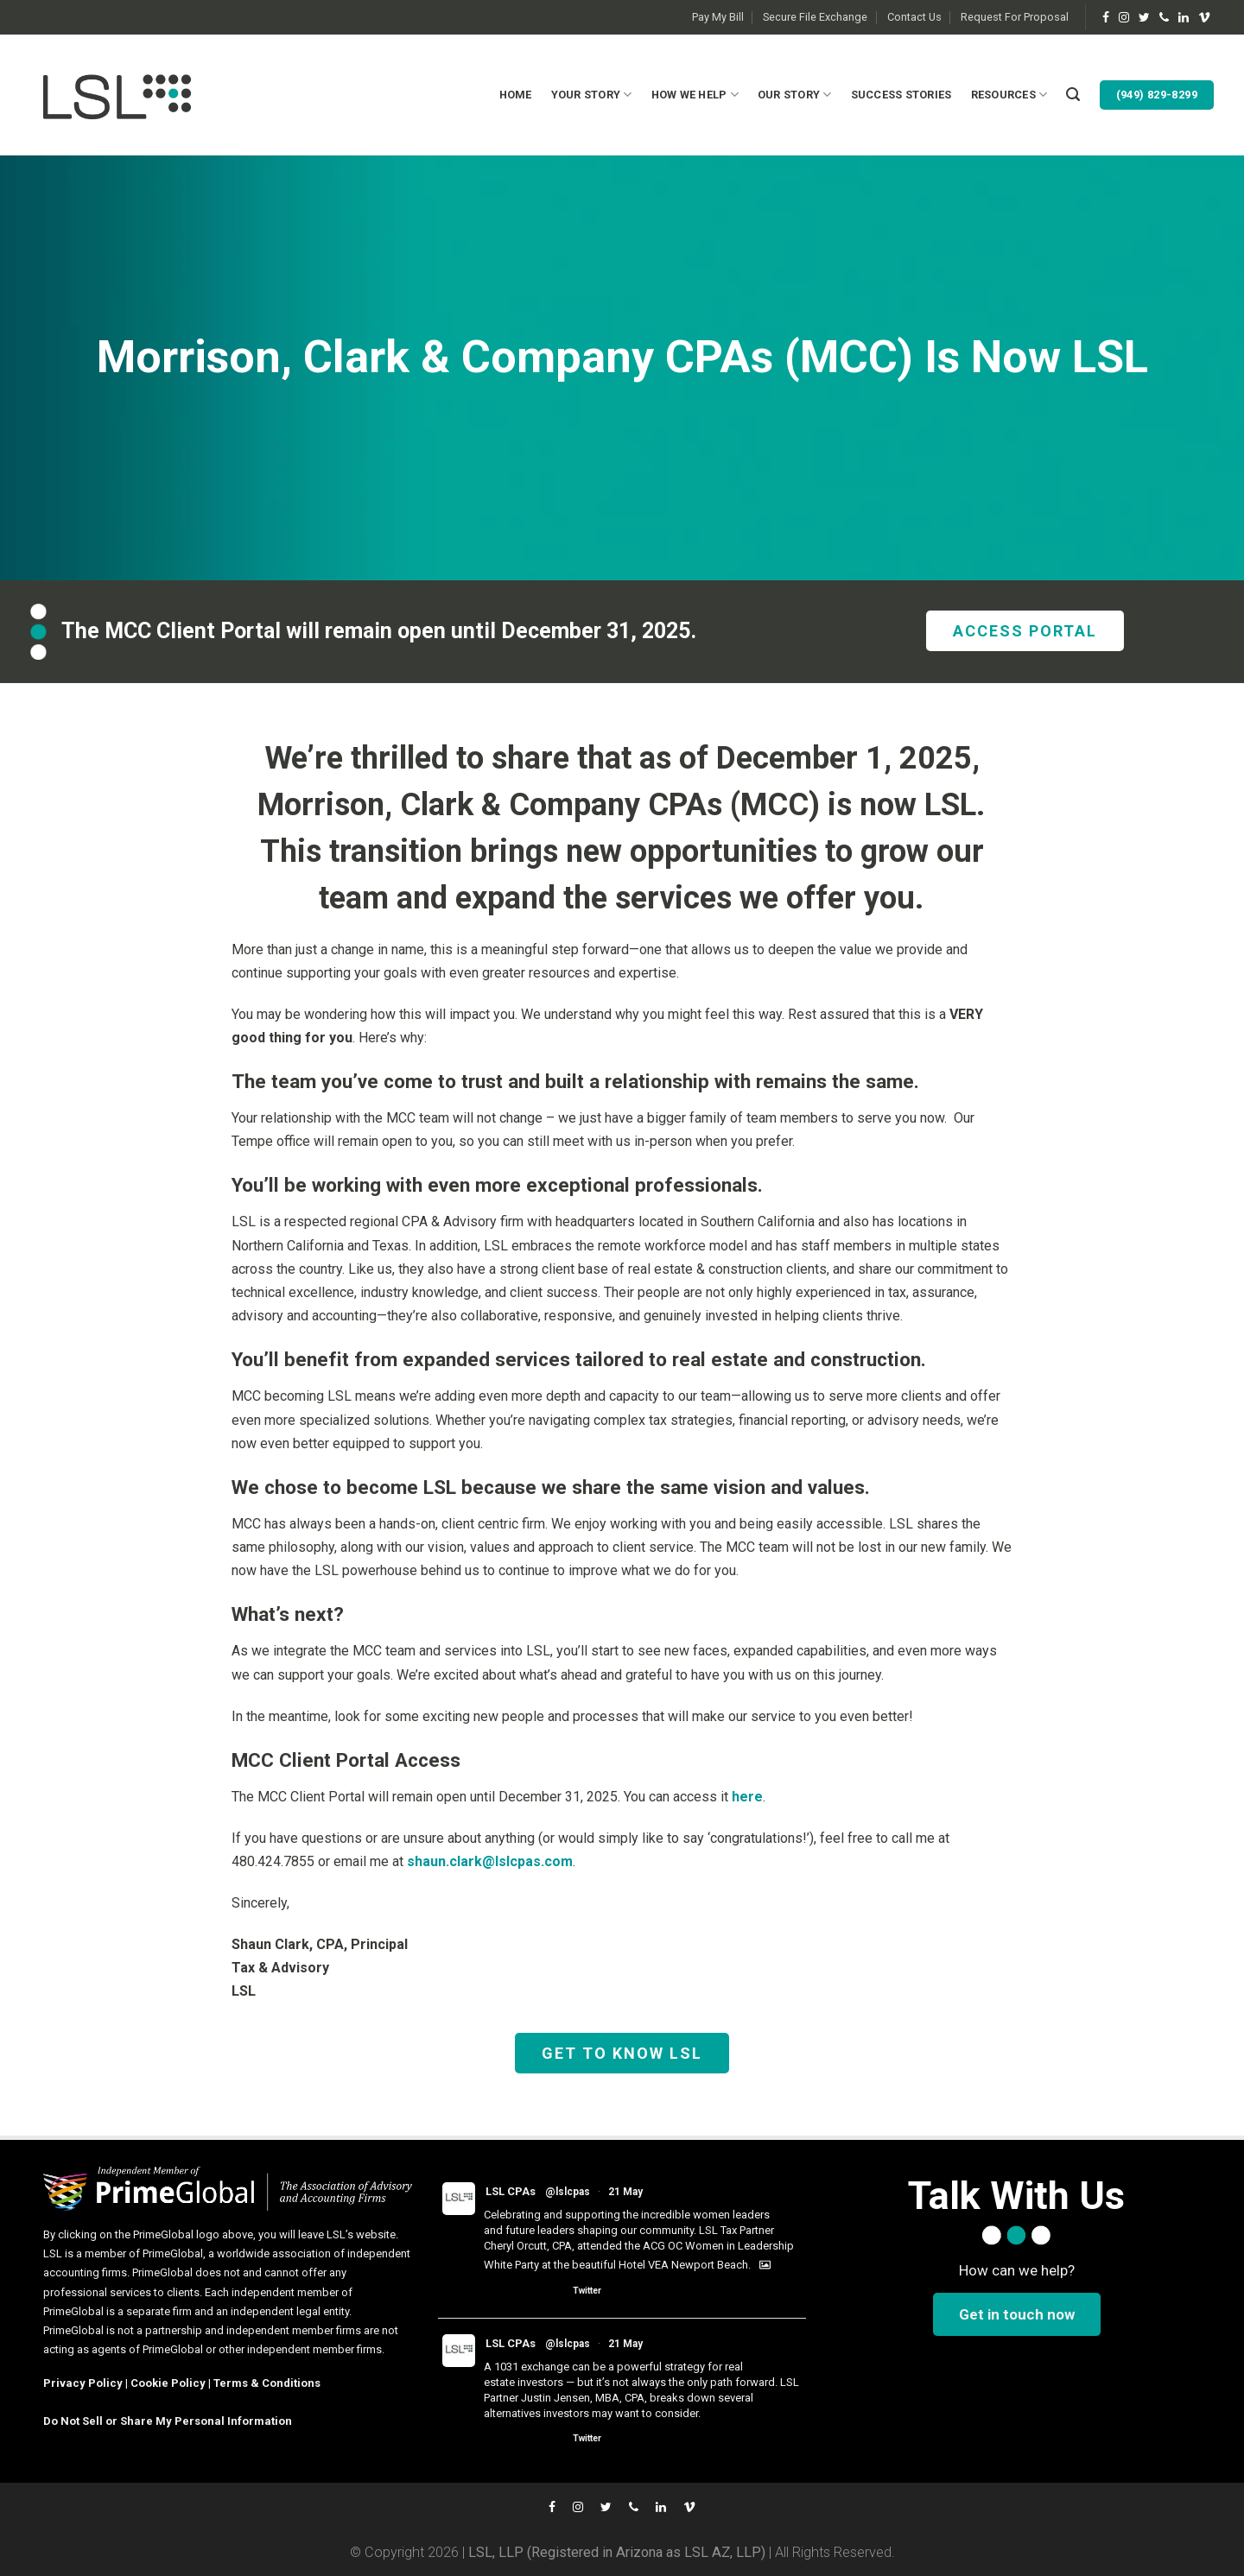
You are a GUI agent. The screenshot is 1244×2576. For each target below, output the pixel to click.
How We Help (695, 94)
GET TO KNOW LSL (622, 2053)
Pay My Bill (718, 16)
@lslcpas (567, 2192)
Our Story (795, 94)
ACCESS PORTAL (1025, 631)
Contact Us (914, 16)
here (747, 1796)
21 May (625, 2192)
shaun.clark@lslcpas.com (490, 1861)
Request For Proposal (1015, 16)
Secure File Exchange (815, 16)
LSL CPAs (511, 2191)
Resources (1009, 94)
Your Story (591, 94)
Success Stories (901, 94)
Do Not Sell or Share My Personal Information (167, 2421)
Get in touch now (1017, 2314)
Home (515, 94)
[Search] (1073, 94)
